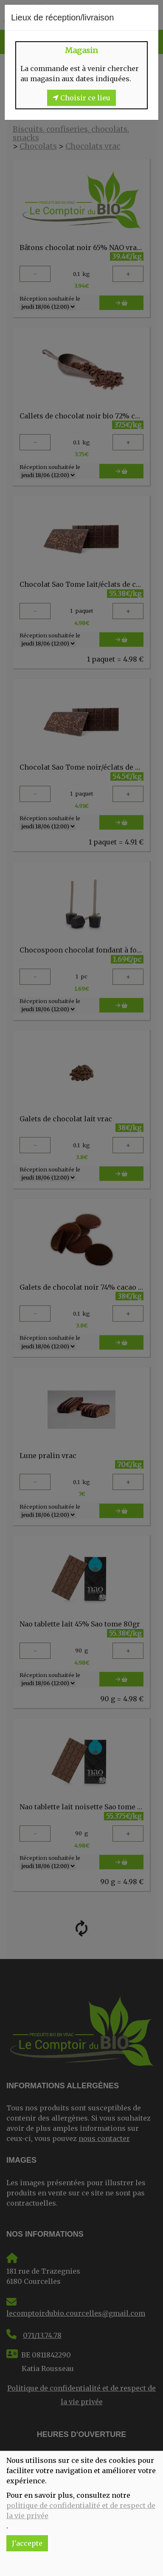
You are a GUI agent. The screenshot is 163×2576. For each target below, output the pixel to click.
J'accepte (27, 2543)
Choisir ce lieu (81, 98)
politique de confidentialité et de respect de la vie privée (80, 2510)
